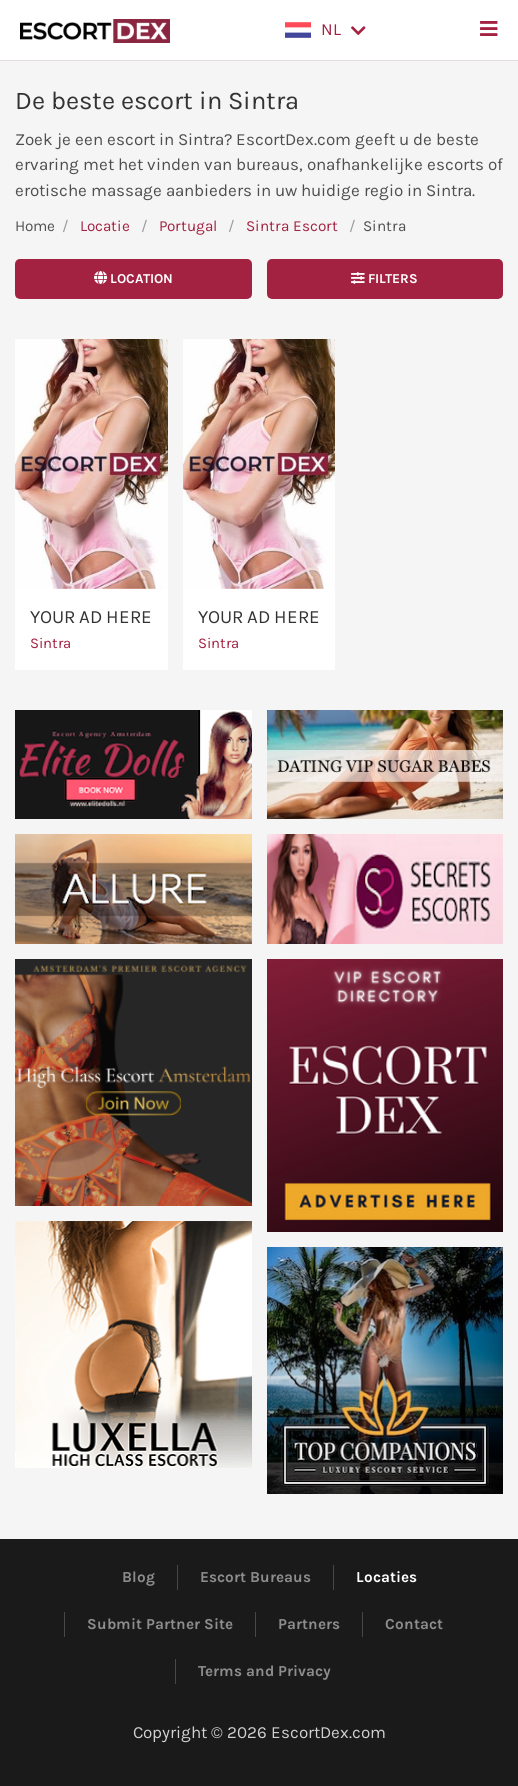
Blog (138, 1577)
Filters (384, 278)
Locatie (105, 226)
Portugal (188, 226)
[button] (325, 30)
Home (35, 226)
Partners (309, 1624)
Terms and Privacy (264, 1671)
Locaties (386, 1577)
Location (133, 278)
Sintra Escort (292, 226)
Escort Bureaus (255, 1577)
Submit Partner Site (160, 1624)
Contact (414, 1624)
